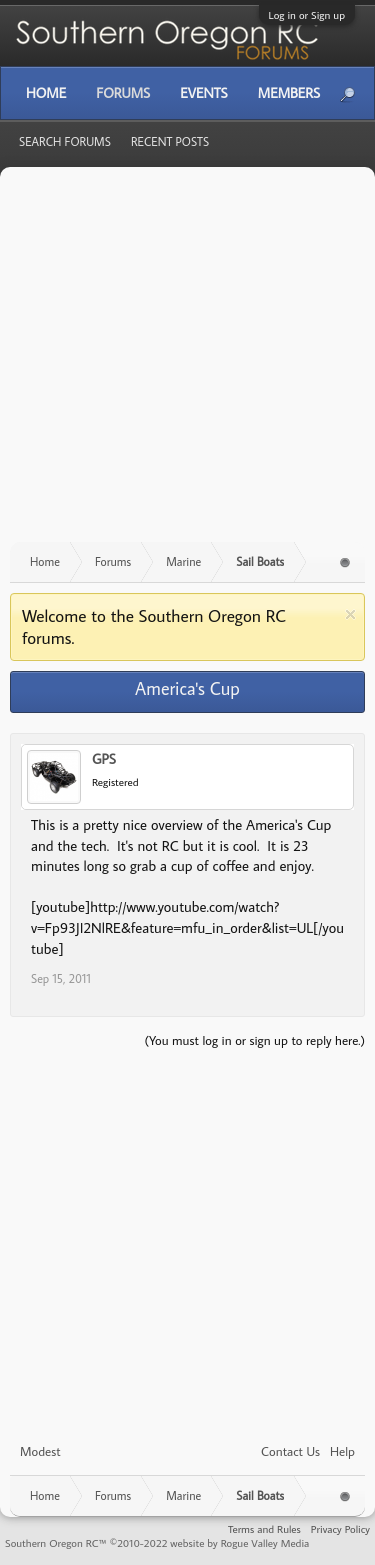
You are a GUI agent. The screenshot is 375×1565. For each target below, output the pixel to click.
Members (289, 93)
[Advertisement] (187, 364)
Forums (123, 93)
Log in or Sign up (307, 15)
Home (46, 93)
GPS (104, 759)
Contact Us (290, 1451)
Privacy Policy (340, 1529)
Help (342, 1451)
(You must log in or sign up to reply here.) (254, 1040)
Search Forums (65, 141)
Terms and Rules (264, 1529)
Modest (40, 1451)
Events (203, 93)
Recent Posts (170, 141)
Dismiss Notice (350, 614)
